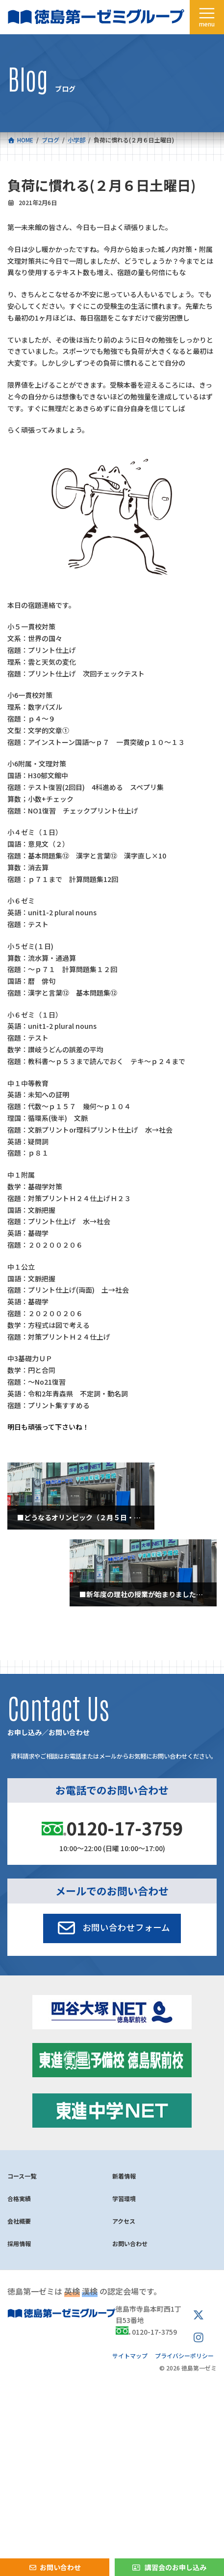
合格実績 (19, 2198)
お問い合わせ (130, 2243)
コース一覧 (21, 2176)
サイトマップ (130, 2355)
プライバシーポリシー (184, 2355)
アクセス (123, 2221)
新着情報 (124, 2176)
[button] (112, 1928)
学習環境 (124, 2198)
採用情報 (19, 2243)
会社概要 (19, 2221)
